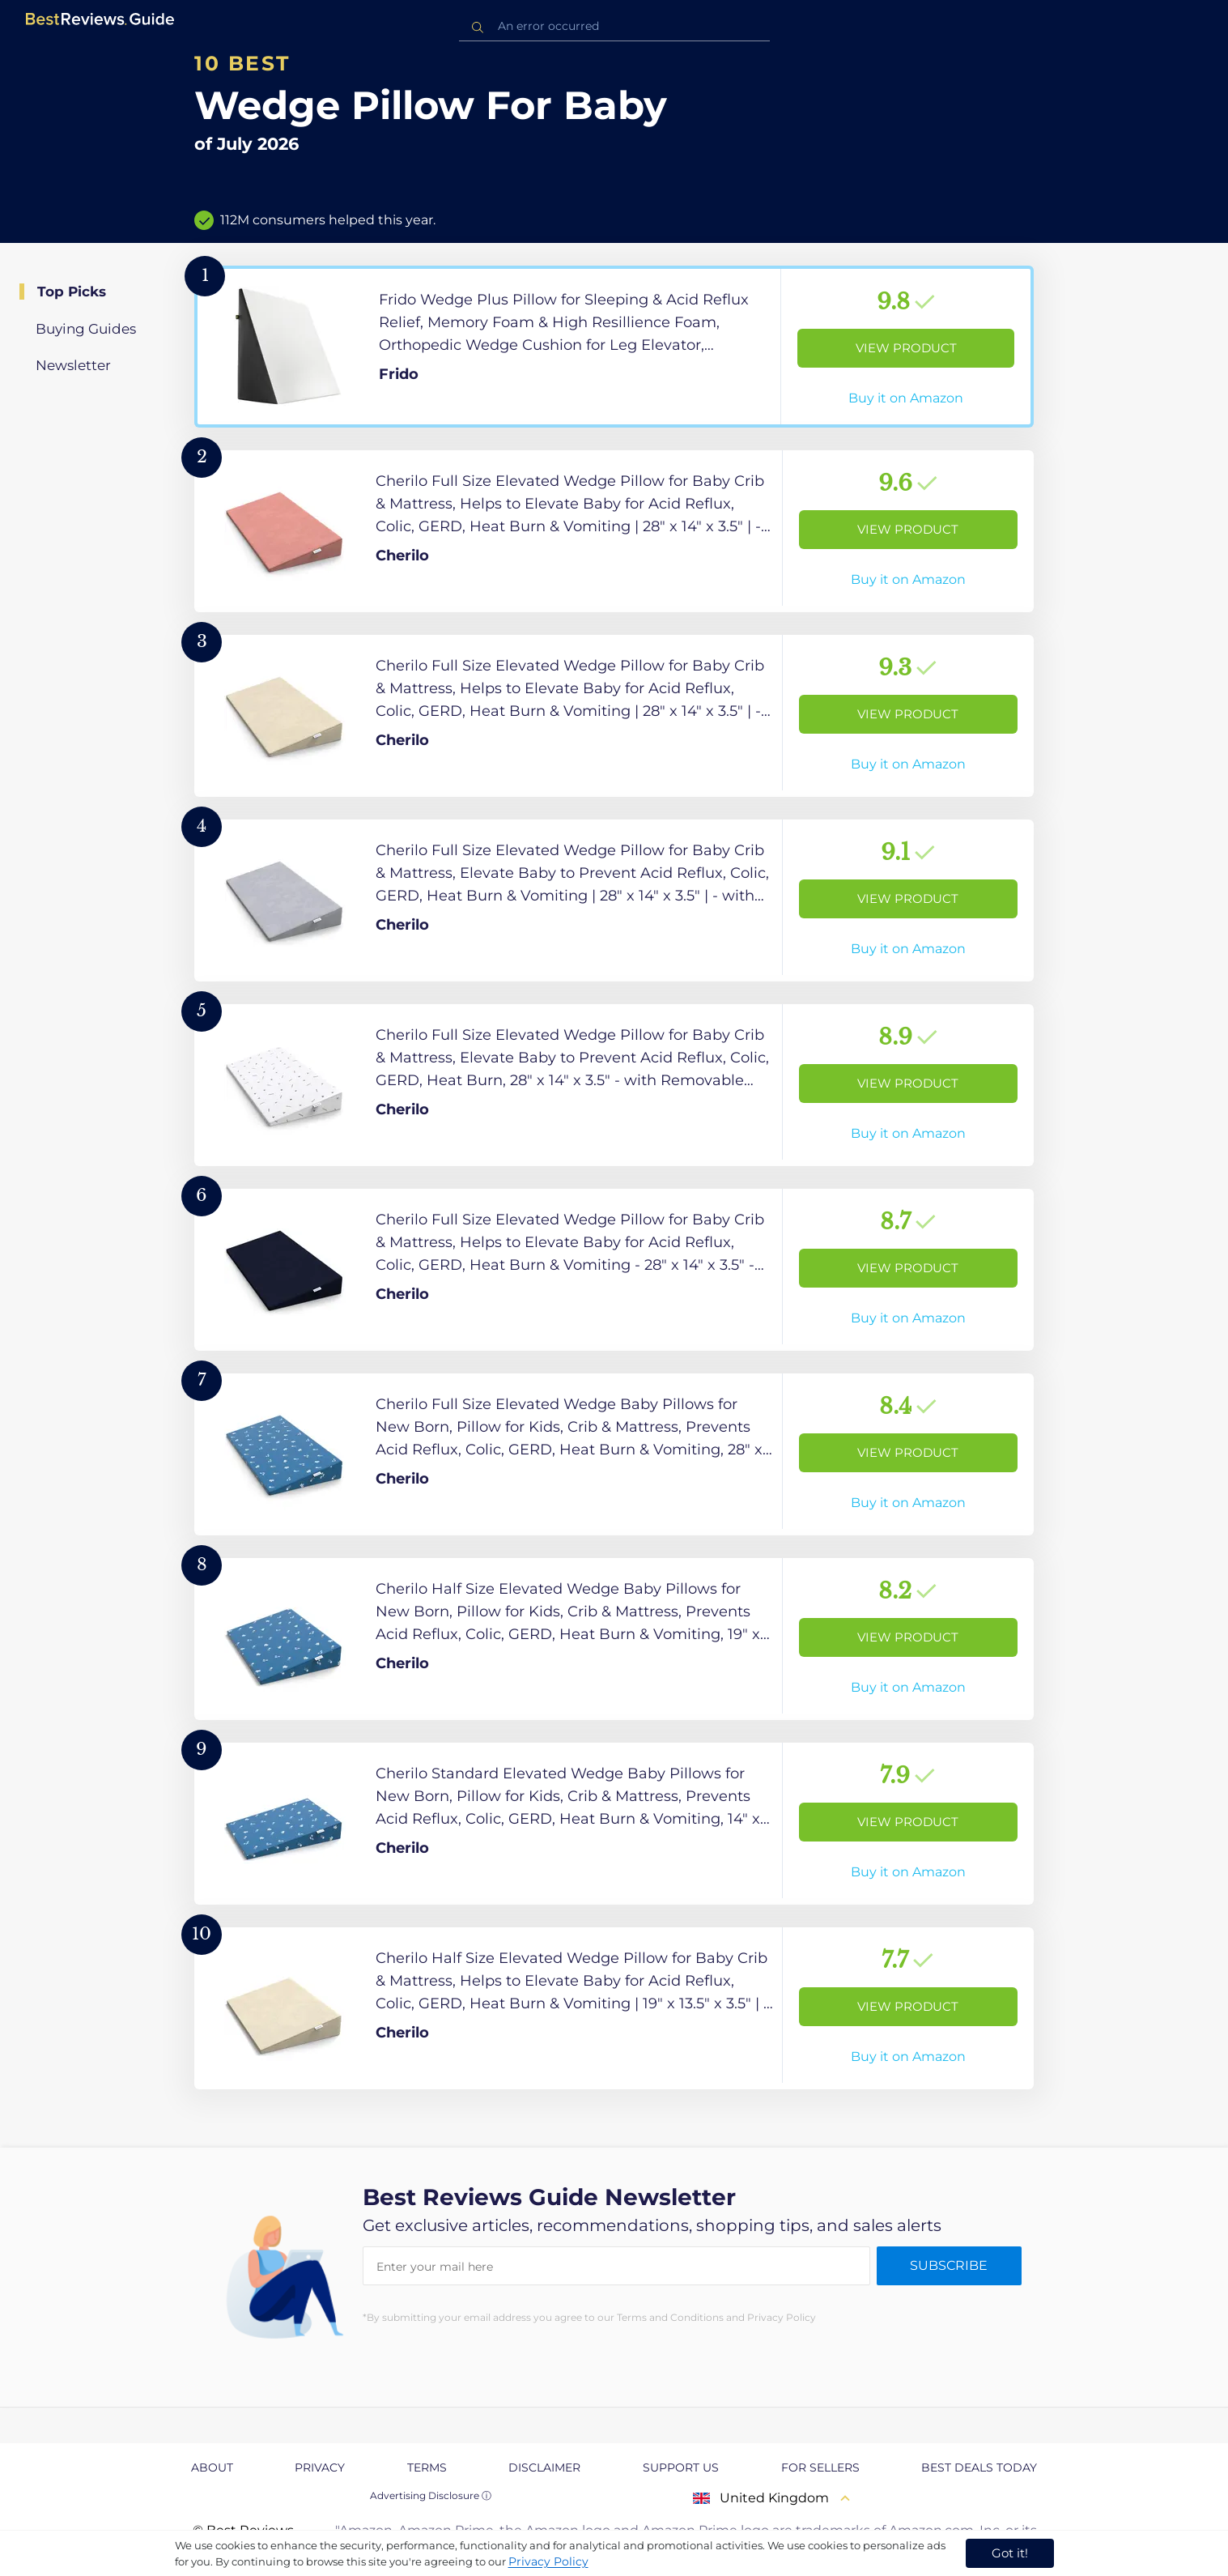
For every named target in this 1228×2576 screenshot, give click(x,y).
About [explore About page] (212, 2467)
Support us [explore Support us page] (681, 2467)
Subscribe (949, 2265)
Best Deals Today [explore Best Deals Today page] (979, 2467)
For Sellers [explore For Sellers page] (820, 2467)
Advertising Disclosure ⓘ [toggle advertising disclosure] (430, 2495)
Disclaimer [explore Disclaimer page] (544, 2467)
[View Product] (614, 347)
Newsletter (73, 365)
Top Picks (71, 291)
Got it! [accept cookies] (1010, 2553)
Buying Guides (86, 329)
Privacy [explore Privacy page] (320, 2467)
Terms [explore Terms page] (427, 2467)
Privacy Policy (548, 2561)
